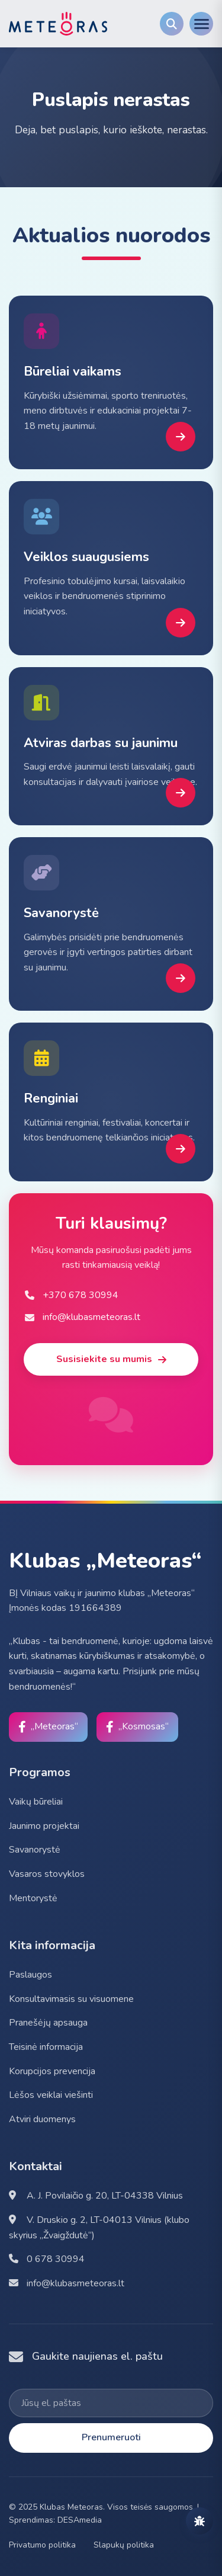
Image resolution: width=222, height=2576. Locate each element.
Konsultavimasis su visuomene (71, 1998)
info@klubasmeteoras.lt (66, 2283)
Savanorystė (34, 1849)
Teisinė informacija (46, 2046)
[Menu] (201, 24)
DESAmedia (79, 2520)
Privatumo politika (42, 2545)
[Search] (172, 24)
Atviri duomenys (42, 2119)
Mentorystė (33, 1898)
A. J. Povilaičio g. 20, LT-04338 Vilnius (96, 2195)
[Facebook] (48, 1727)
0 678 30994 (47, 2259)
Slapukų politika (124, 2545)
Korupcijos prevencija (52, 2071)
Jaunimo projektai (44, 1825)
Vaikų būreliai (36, 1801)
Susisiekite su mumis (111, 1359)
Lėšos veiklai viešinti (51, 2094)
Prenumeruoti (111, 2437)
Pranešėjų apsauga (48, 2022)
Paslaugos (30, 1974)
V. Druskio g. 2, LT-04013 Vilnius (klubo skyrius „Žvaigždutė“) (99, 2227)
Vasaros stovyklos (47, 1873)
